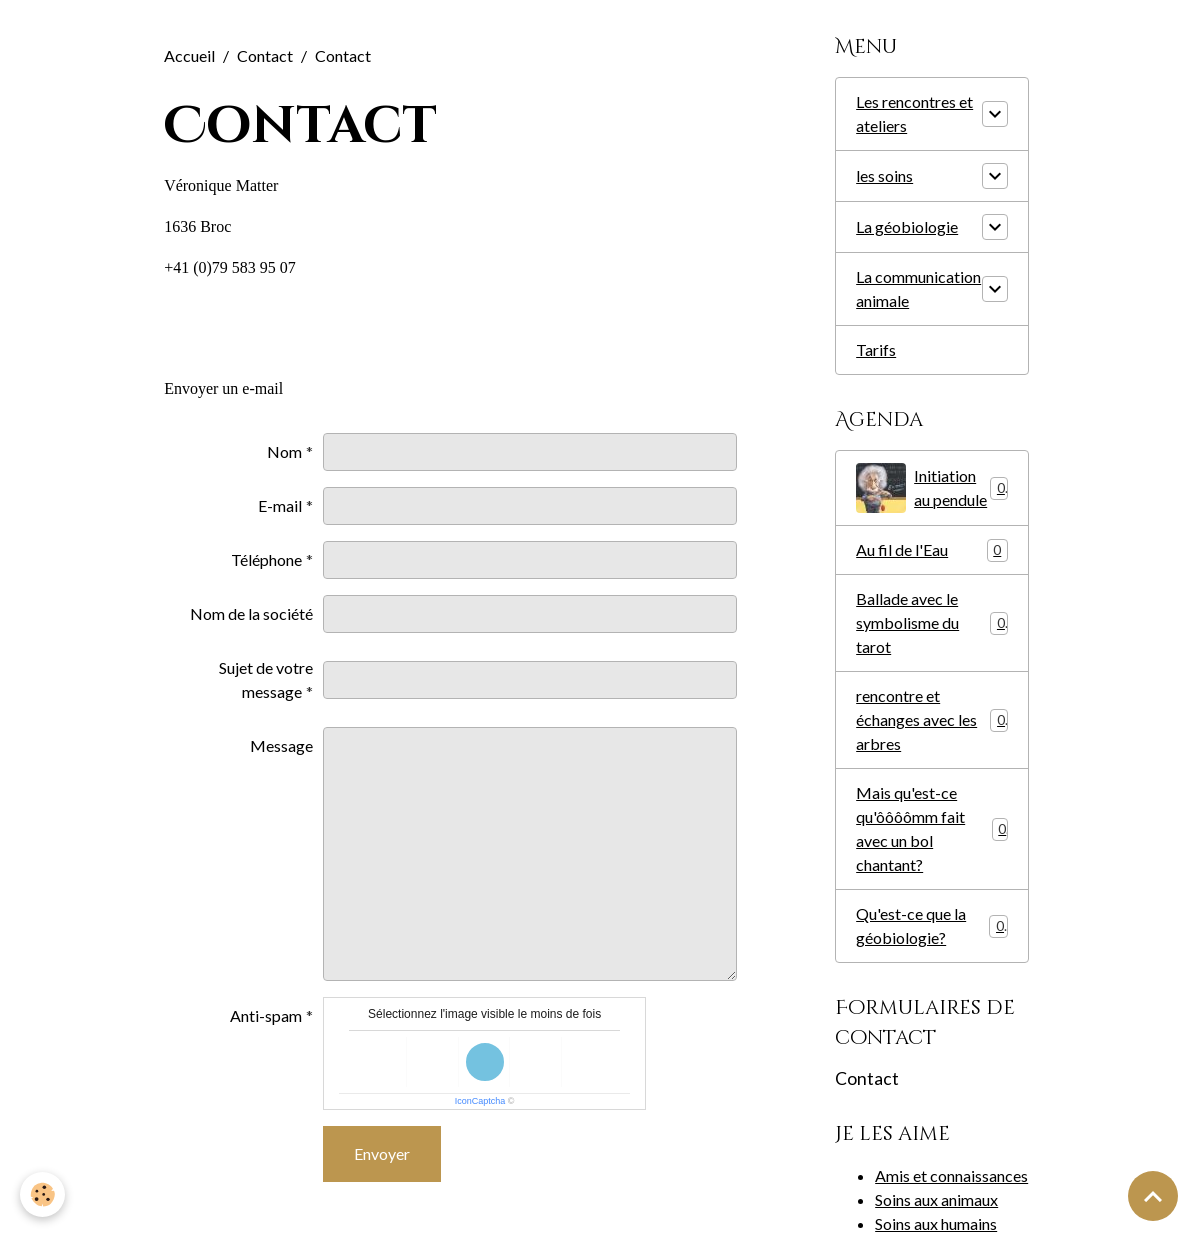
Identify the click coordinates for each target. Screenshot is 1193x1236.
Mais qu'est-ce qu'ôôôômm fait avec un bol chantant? (932, 828)
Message (281, 745)
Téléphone (266, 559)
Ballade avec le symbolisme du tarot (932, 622)
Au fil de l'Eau (932, 550)
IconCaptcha (480, 1101)
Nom (284, 451)
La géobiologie (907, 226)
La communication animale (918, 288)
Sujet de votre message (266, 679)
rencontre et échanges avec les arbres (932, 719)
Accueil (189, 55)
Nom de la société (251, 613)
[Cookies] (42, 1194)
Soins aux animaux (936, 1199)
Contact (265, 55)
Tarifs (876, 349)
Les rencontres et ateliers (914, 113)
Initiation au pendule (932, 488)
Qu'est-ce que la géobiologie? (932, 925)
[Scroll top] (1153, 1196)
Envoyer (382, 1153)
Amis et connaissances (951, 1175)
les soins (884, 175)
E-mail (280, 505)
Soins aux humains (936, 1223)
